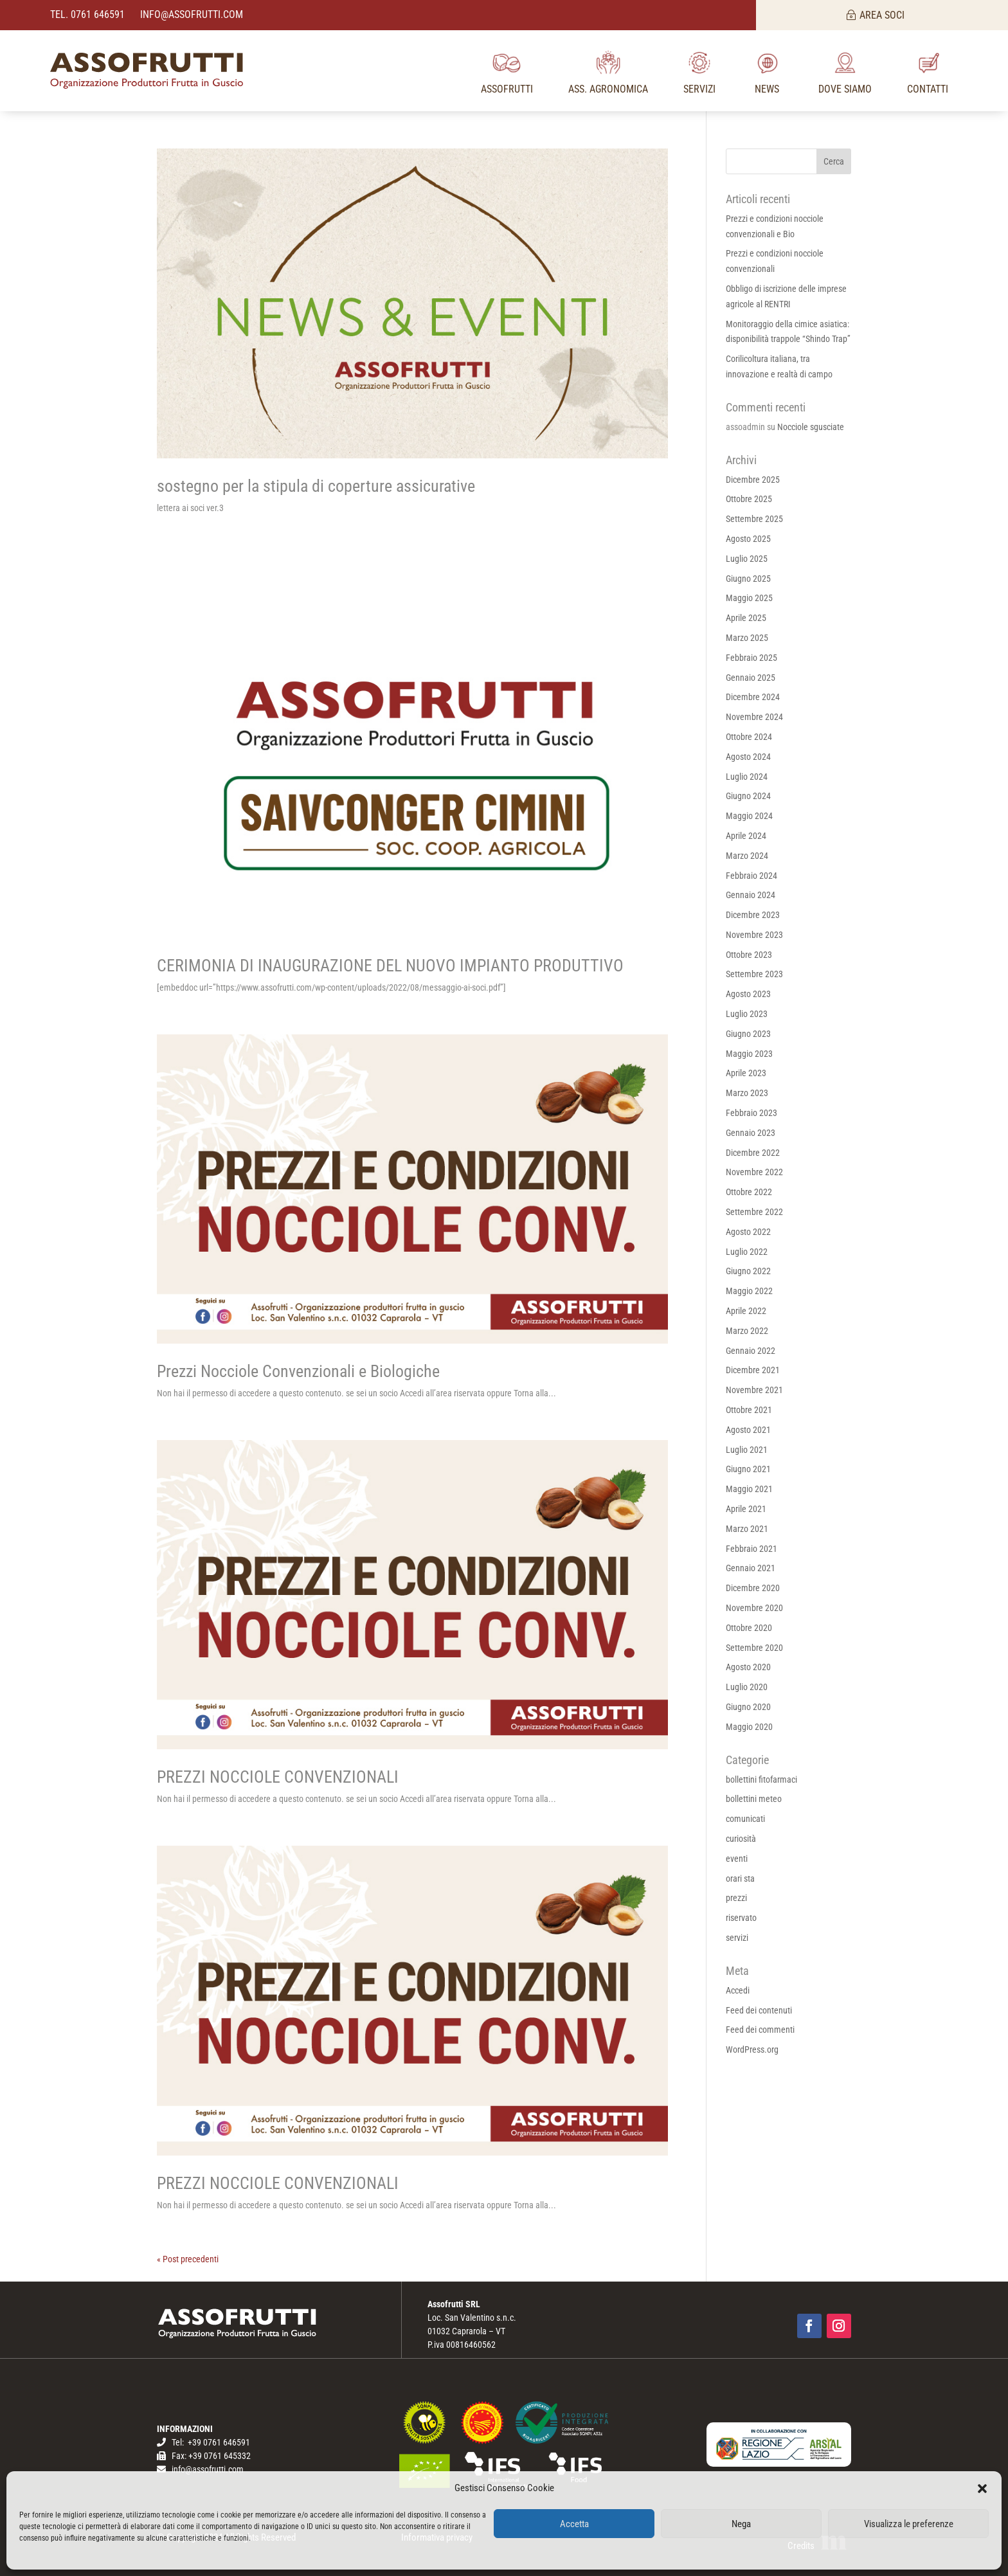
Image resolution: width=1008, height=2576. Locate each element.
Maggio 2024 (749, 816)
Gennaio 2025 (750, 677)
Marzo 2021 (747, 1529)
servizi (737, 1937)
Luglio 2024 (747, 776)
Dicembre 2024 (753, 697)
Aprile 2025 (746, 618)
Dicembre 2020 (753, 1588)
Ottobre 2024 (749, 737)
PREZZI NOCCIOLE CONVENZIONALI (278, 1777)
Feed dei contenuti (759, 2010)
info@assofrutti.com (190, 14)
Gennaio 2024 (750, 895)
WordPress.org (752, 2049)
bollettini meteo (754, 1799)
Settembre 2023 (754, 974)
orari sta (740, 1878)
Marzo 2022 (747, 1331)
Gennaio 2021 (750, 1568)
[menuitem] (507, 71)
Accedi (738, 1990)
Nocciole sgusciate (810, 427)
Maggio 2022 (749, 1291)
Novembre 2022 (754, 1172)
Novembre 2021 (754, 1390)
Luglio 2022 (747, 1252)
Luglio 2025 (747, 559)
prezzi (736, 1898)
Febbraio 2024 (751, 875)
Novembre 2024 (754, 717)
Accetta (574, 2524)
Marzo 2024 (747, 856)
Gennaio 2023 (750, 1133)
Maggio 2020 (749, 1727)
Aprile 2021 (746, 1509)
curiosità (741, 1838)
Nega (741, 2524)
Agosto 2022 (748, 1232)
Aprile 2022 (746, 1311)
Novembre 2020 (754, 1608)
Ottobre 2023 (749, 955)
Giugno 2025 (748, 578)
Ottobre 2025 (749, 499)
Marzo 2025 (747, 638)
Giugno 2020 (748, 1707)
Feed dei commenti (760, 2029)
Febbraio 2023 (751, 1113)
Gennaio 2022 (750, 1351)
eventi (737, 1858)
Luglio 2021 (747, 1450)
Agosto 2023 (748, 994)
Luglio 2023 (747, 1014)
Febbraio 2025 (751, 658)
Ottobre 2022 (749, 1192)
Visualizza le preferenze (908, 2524)
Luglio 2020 (747, 1687)
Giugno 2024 (748, 796)
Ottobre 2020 (749, 1628)
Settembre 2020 (754, 1648)
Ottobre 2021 (749, 1410)
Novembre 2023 (754, 935)
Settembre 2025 (754, 519)
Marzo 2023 (747, 1093)
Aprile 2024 (746, 836)
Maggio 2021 (749, 1489)
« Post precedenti (188, 2259)
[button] (982, 2488)
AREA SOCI (882, 15)
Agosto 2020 (748, 1667)
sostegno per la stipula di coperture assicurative (316, 486)
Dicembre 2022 (753, 1153)
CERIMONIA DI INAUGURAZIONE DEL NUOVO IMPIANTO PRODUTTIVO (390, 965)
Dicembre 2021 (753, 1370)
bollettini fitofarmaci (761, 1779)
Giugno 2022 (748, 1271)
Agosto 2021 (748, 1430)
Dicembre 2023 (753, 915)
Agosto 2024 (748, 757)
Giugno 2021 (748, 1469)
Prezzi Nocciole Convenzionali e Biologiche (298, 1371)
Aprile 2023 (746, 1073)
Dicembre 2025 (753, 479)
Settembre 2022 (754, 1212)
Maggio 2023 (749, 1054)
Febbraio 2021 (751, 1549)
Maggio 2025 (749, 598)
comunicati (745, 1819)
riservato (741, 1918)
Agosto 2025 (748, 539)
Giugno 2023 (748, 1034)
